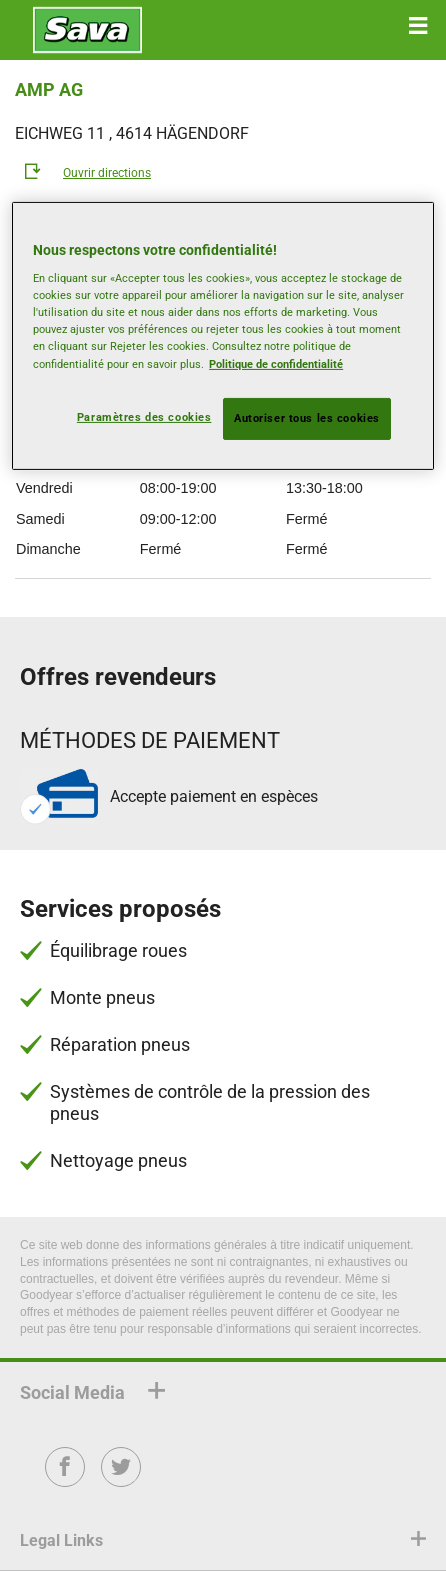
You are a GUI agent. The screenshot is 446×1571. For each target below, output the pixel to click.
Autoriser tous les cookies (307, 418)
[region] (223, 336)
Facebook (65, 1480)
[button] (418, 26)
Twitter (121, 1480)
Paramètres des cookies (144, 417)
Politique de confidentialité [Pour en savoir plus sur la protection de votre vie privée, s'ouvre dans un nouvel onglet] (276, 363)
